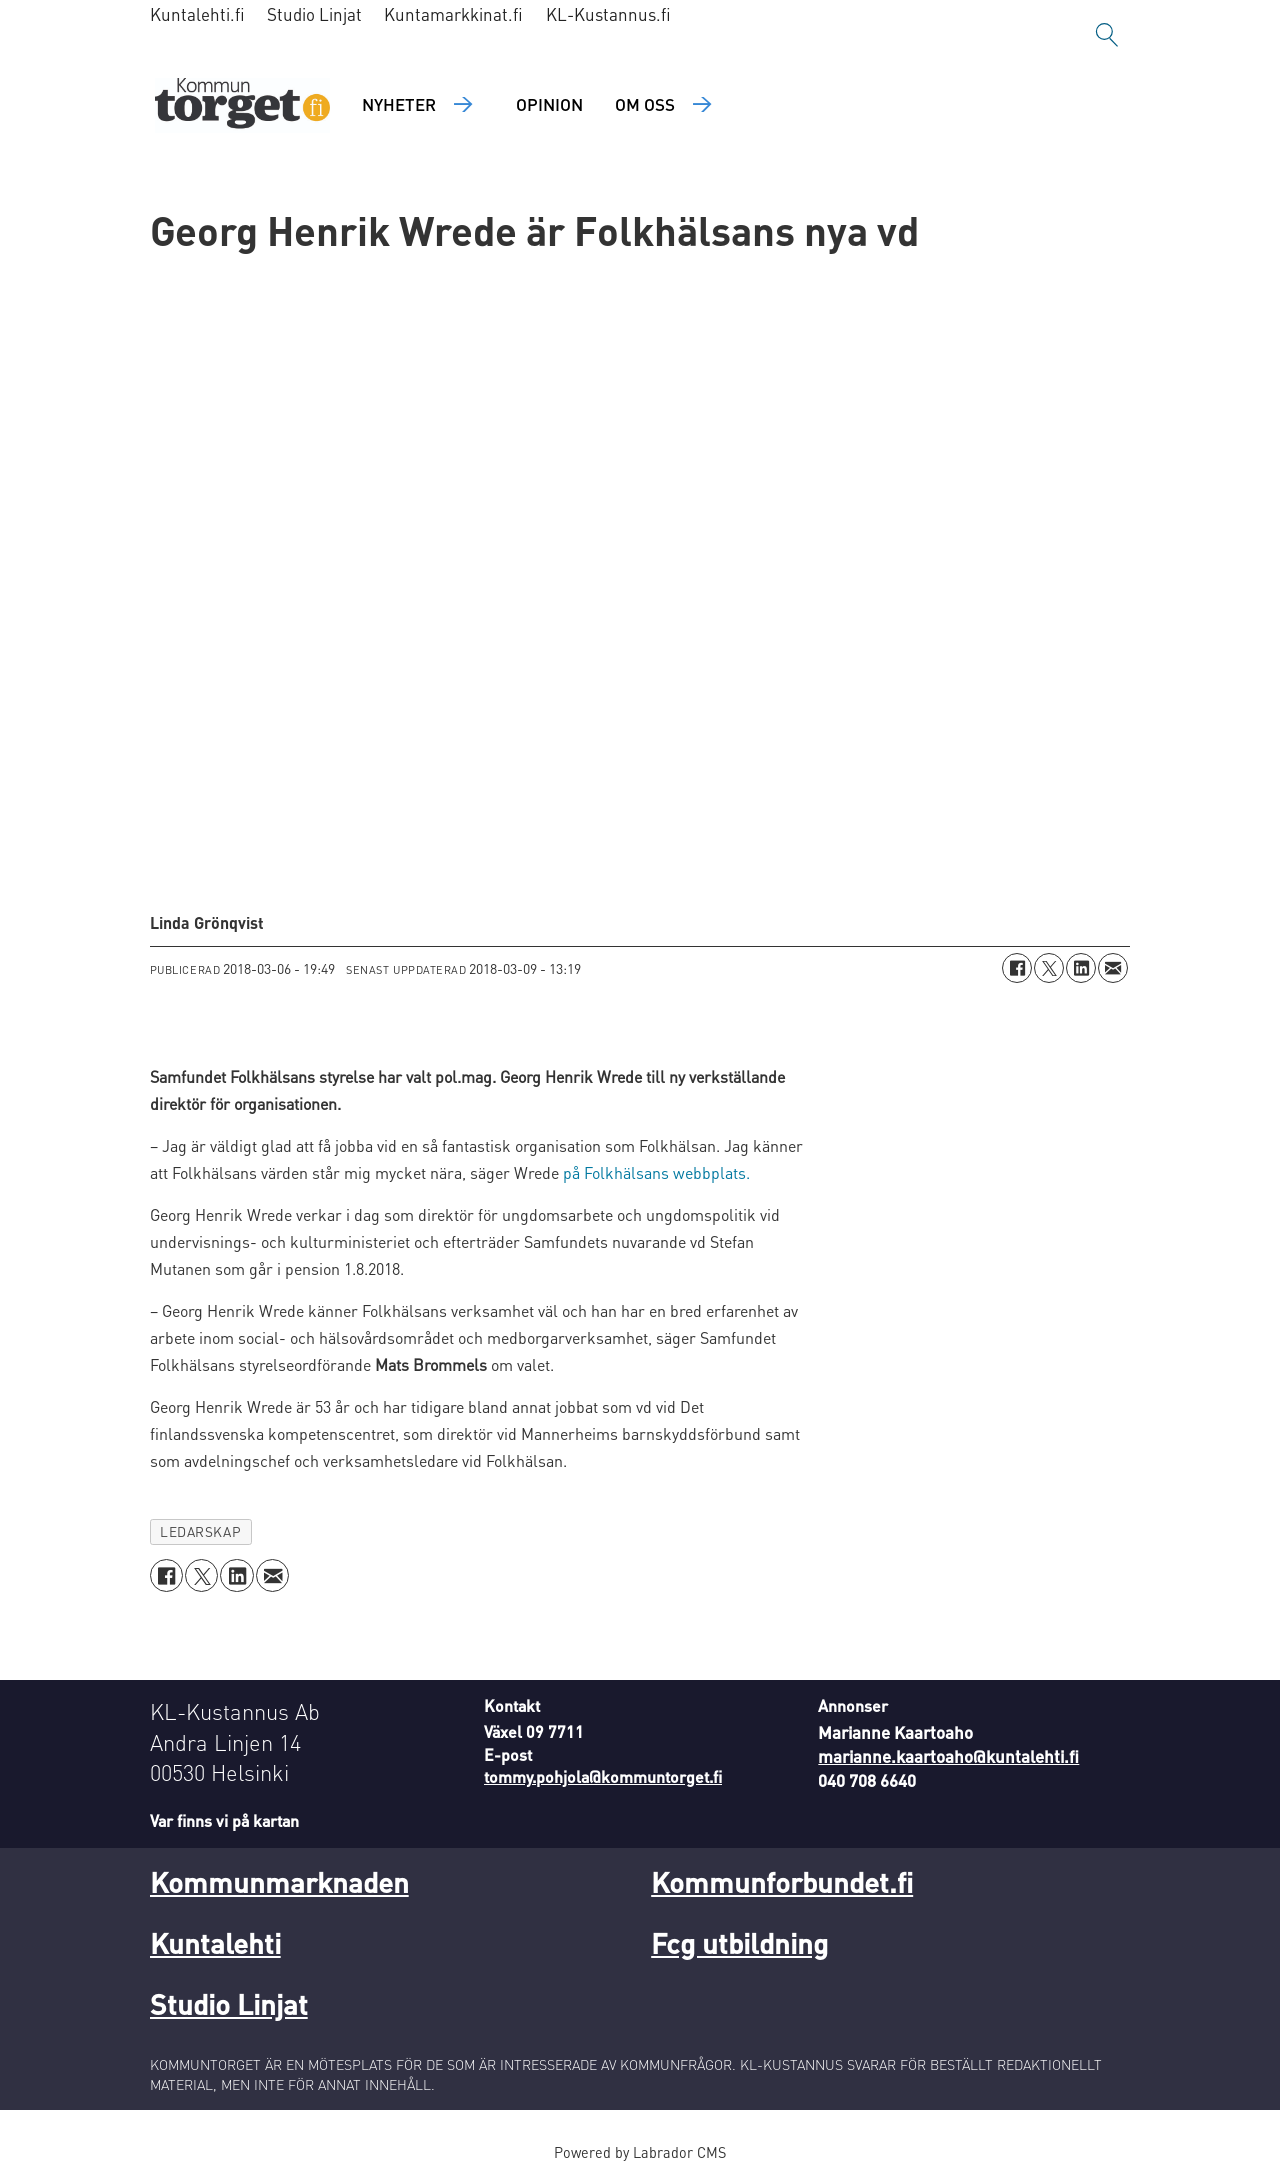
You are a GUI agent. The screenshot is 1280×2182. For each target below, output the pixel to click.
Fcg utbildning (739, 1943)
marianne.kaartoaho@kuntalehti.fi (948, 1756)
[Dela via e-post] (1113, 968)
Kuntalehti (215, 1943)
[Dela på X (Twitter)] (1049, 968)
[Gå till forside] (242, 105)
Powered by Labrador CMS (640, 2152)
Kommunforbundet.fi (782, 1882)
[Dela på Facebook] (1017, 968)
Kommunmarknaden (279, 1882)
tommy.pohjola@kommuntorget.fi (603, 1776)
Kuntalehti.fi (197, 14)
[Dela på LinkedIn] (1081, 968)
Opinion (549, 104)
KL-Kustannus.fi (608, 14)
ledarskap (200, 1531)
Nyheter (399, 104)
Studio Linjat (314, 14)
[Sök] (1107, 35)
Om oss (645, 104)
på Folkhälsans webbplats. (656, 1172)
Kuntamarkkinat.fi (453, 14)
